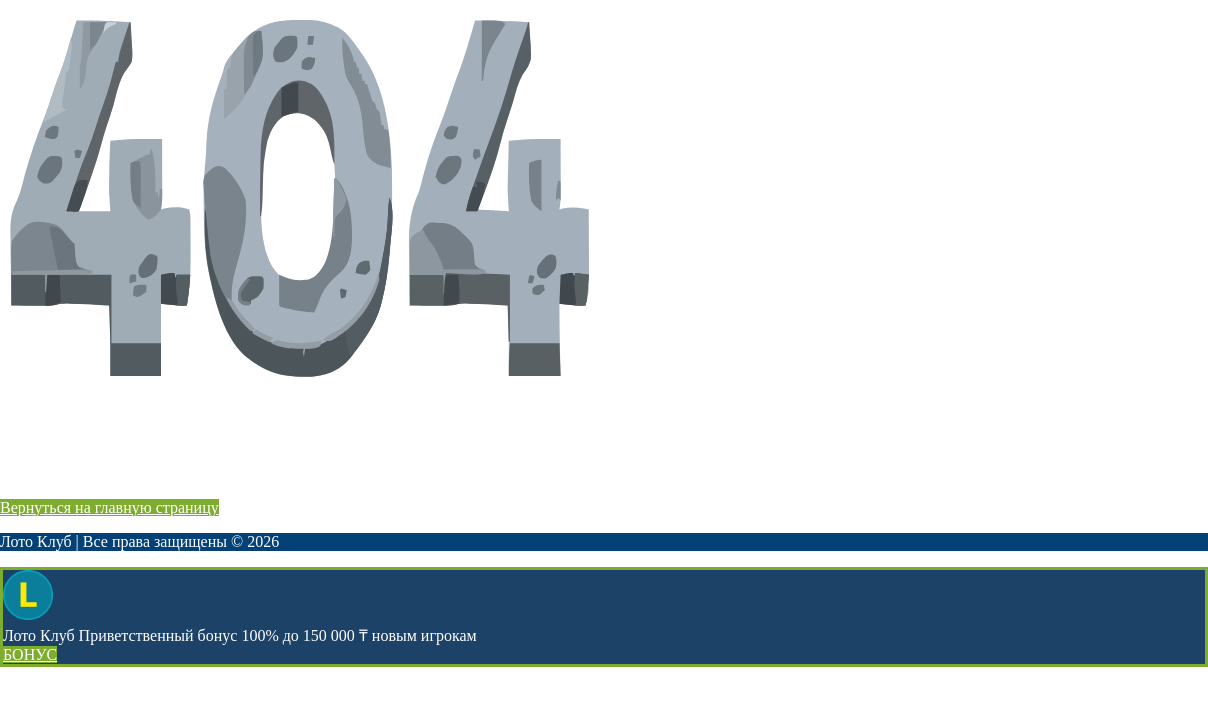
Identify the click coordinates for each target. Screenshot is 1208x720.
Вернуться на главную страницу (109, 507)
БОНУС (30, 654)
